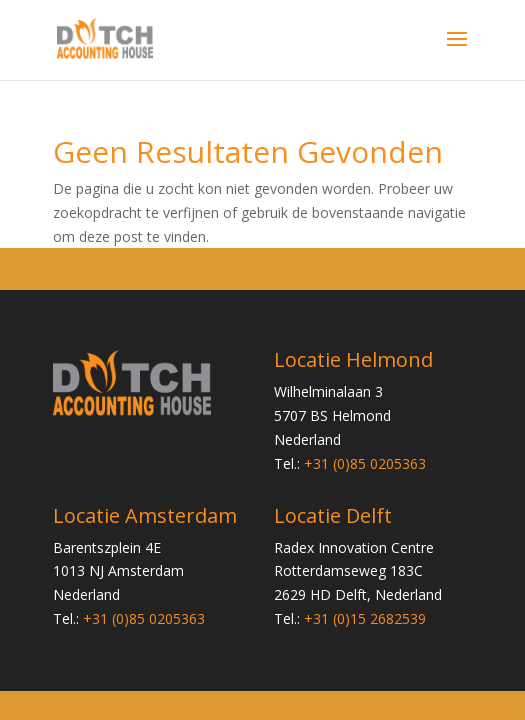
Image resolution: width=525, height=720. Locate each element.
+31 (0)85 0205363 (365, 463)
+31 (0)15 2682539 (365, 618)
